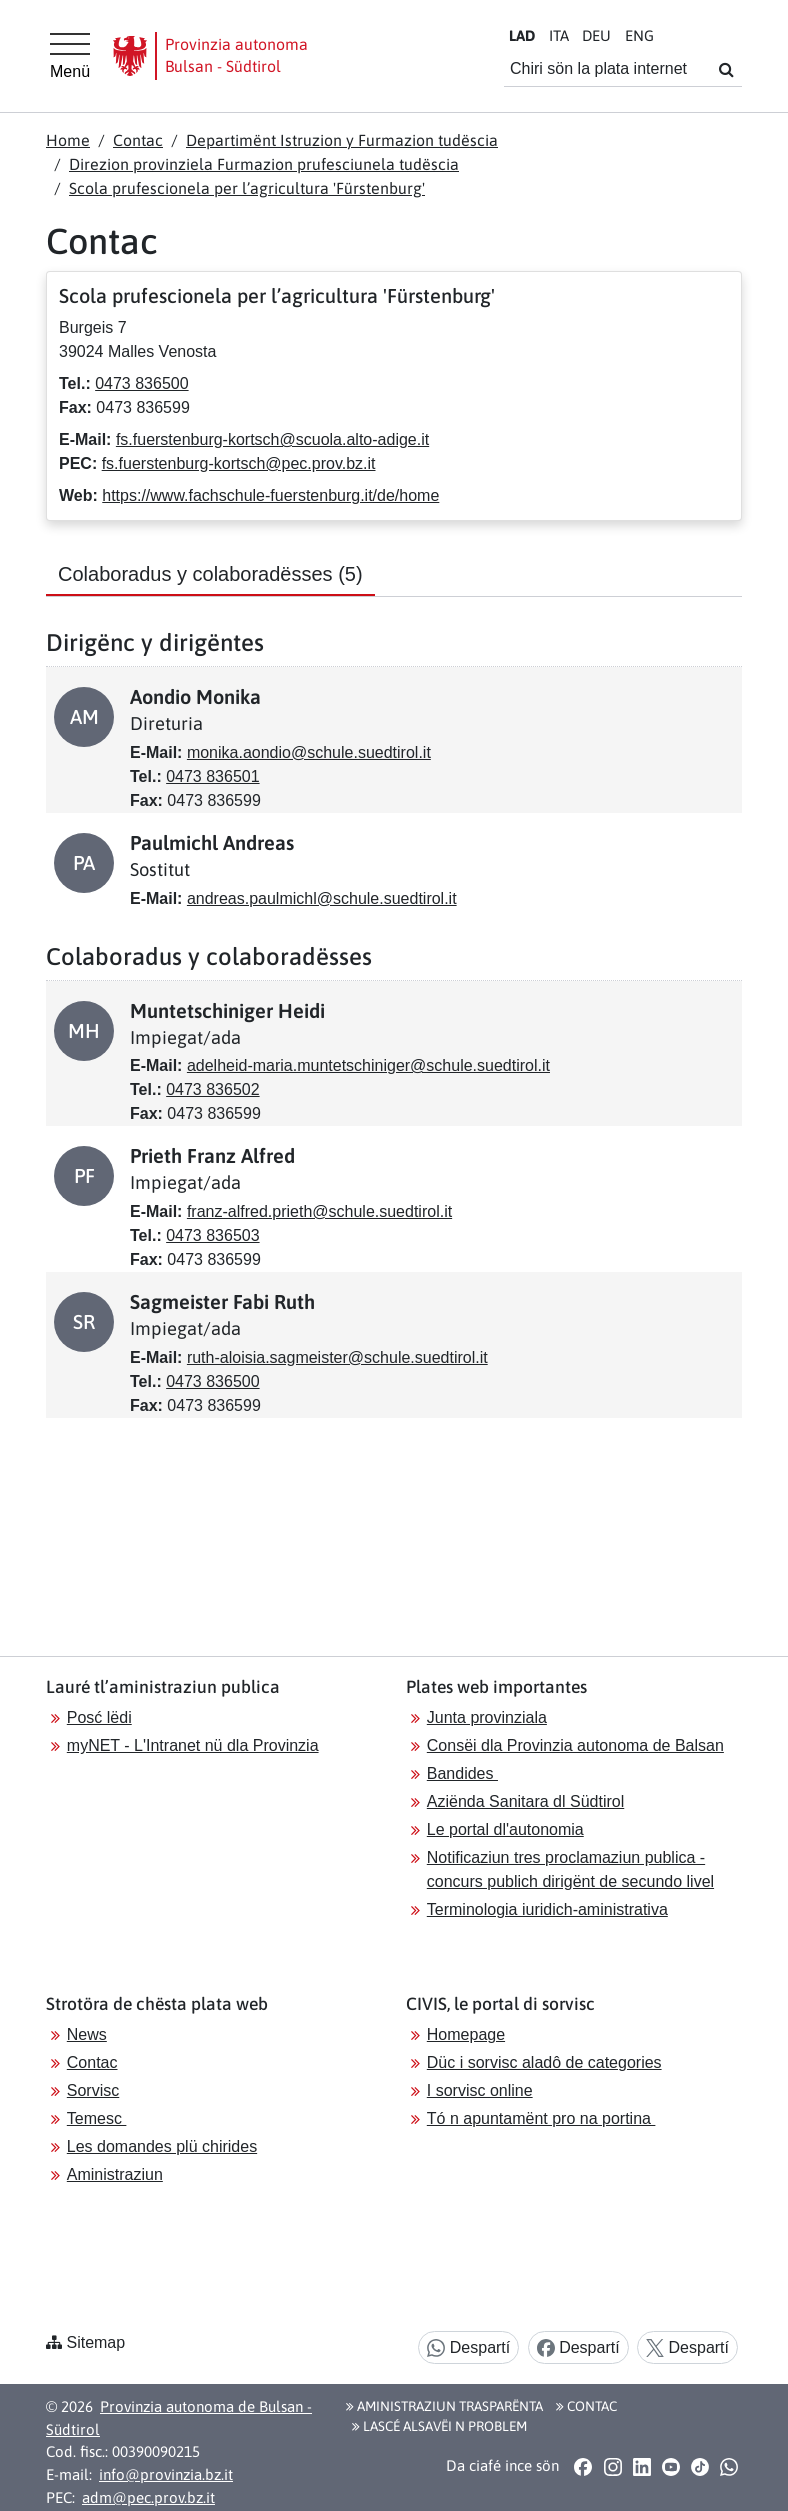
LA (522, 35)
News (87, 2034)
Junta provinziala (487, 1717)
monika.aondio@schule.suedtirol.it (309, 752)
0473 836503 (212, 1235)
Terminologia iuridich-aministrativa (547, 1909)
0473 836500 (141, 383)
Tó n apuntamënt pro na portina (541, 2118)
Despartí (468, 2348)
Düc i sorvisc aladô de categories (544, 2062)
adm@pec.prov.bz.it (148, 2497)
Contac (138, 140)
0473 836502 (212, 1089)
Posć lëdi (99, 1717)
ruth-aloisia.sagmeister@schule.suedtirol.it (337, 1357)
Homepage (466, 2034)
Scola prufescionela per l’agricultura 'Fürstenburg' (247, 188)
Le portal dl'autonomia (505, 1829)
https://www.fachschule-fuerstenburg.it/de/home (270, 495)
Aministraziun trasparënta (444, 2406)
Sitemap (95, 2342)
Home (68, 140)
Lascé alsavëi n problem (439, 2426)
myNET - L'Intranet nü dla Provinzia (193, 1745)
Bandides (462, 1773)
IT (559, 35)
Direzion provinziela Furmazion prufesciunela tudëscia (264, 164)
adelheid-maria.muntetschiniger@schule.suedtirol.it (368, 1065)
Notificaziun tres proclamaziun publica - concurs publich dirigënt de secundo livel (570, 1869)
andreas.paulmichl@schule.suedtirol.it (322, 898)
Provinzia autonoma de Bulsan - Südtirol (179, 2418)
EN (639, 35)
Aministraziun (115, 2174)
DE (596, 35)
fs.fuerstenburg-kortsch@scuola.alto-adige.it (272, 439)
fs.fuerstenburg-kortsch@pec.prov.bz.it (239, 463)
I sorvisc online (480, 2090)
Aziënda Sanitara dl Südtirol (525, 1801)
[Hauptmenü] (70, 56)
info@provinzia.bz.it (166, 2474)
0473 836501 (212, 776)
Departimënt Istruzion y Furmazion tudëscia (342, 140)
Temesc (97, 2118)
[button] (583, 2466)
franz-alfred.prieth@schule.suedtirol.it (319, 1211)
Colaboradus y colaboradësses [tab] (210, 574)
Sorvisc (93, 2090)
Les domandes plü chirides (162, 2146)
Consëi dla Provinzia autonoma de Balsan (575, 1745)
